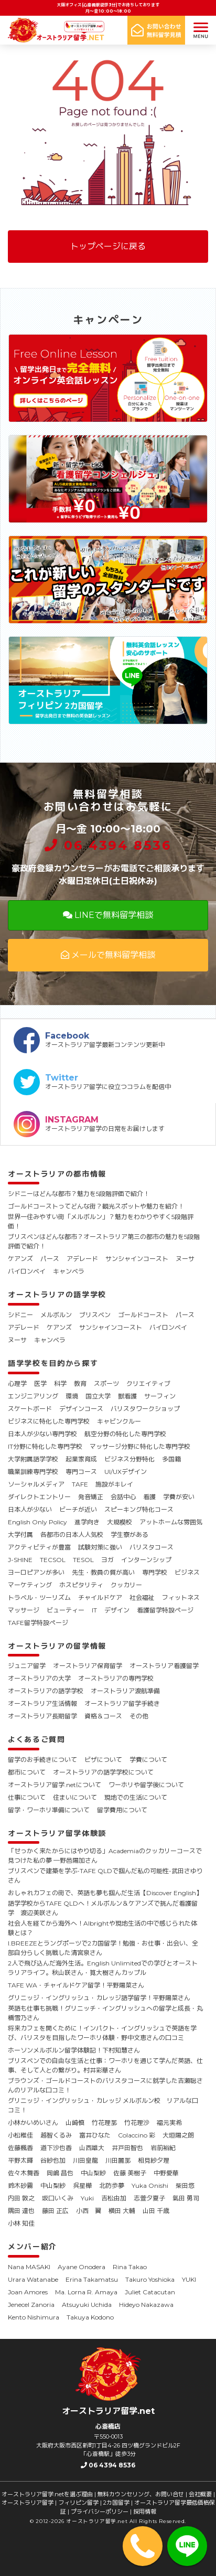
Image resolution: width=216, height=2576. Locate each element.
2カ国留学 (116, 2502)
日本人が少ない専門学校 (42, 1434)
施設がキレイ (114, 1484)
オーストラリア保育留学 (87, 1666)
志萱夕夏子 (149, 2198)
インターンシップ (146, 1560)
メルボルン (56, 1315)
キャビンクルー (119, 1421)
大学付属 (20, 1534)
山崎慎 (75, 2122)
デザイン (116, 1610)
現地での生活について (135, 1797)
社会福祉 (142, 1597)
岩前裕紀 (163, 2148)
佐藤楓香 (20, 2148)
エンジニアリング (33, 1396)
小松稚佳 (20, 2135)
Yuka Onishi (150, 2185)
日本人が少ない (30, 1509)
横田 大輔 (122, 2211)
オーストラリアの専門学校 (116, 1678)
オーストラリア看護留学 (164, 1666)
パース (49, 1259)
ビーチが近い (78, 1509)
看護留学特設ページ (165, 1610)
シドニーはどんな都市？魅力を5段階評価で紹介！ (78, 1194)
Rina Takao (130, 2267)
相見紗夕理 (153, 2160)
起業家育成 (81, 1459)
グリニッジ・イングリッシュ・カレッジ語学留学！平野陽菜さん (99, 1998)
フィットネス (181, 1597)
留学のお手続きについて (42, 1759)
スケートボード (30, 1409)
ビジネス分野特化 (129, 1459)
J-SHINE (20, 1560)
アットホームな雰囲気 (170, 1522)
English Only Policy (37, 1522)
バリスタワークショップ (145, 1409)
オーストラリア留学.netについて (54, 1785)
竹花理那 (104, 2122)
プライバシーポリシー (99, 2511)
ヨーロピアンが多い (36, 1572)
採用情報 (144, 2511)
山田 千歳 (156, 2211)
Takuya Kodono (90, 2317)
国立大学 (98, 1396)
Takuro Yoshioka (150, 2279)
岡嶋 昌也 (60, 2173)
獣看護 (127, 1396)
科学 (60, 1383)
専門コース (81, 1472)
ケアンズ (20, 1259)
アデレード (82, 1259)
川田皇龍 (85, 2160)
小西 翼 (88, 2211)
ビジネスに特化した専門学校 (49, 1421)
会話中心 (123, 1497)
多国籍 (171, 1459)
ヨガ (107, 1560)
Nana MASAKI (29, 2267)
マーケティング (30, 1585)
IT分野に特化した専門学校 (45, 1446)
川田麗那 (118, 2160)
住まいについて (75, 1797)
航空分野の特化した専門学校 (125, 1434)
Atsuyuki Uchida (87, 2304)
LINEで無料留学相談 (108, 915)
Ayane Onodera (81, 2267)
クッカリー (126, 1585)
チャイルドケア (100, 1597)
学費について (148, 1759)
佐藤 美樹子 (129, 2173)
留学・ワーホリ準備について (49, 1810)
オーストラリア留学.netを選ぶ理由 (47, 2494)
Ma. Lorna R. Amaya (86, 2292)
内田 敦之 (21, 2198)
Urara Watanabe (33, 2279)
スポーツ (106, 1383)
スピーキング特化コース (139, 1509)
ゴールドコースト (143, 1315)
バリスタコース (151, 1547)
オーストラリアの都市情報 (57, 1174)
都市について (27, 1772)
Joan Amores (28, 2292)
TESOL (83, 1560)
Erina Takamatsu (92, 2279)
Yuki (87, 2198)
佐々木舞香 (23, 2173)
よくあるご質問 (37, 1739)
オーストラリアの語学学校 (57, 1294)
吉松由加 (113, 2198)
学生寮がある (129, 1534)
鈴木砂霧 (20, 2185)
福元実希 (169, 2122)
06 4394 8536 (108, 845)
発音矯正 (90, 1497)
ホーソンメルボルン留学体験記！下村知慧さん (74, 2050)
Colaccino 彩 (136, 2135)
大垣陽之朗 (178, 2135)
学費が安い (179, 1497)
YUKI (189, 2279)
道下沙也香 (56, 2148)
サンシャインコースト (136, 1259)
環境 (72, 1396)
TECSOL (53, 1560)
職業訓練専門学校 (33, 1472)
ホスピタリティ (81, 1585)
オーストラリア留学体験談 (57, 1833)
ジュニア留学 (27, 1666)
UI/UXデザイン (125, 1472)
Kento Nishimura (33, 2317)
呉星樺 (82, 2185)
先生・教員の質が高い (103, 1572)
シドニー (20, 1315)
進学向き (87, 1522)
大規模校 (119, 1522)
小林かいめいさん (33, 2122)
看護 (149, 1497)
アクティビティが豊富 (39, 1547)
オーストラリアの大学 (39, 1678)
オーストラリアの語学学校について (103, 1772)
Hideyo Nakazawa (146, 2304)
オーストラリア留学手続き (122, 1703)
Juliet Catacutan (150, 2292)
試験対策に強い (100, 1547)
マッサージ (23, 1610)
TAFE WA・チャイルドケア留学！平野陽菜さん (76, 1985)
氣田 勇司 (185, 2198)
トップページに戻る (108, 246)
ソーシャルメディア (36, 1484)
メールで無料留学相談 (108, 955)
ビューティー (65, 1610)
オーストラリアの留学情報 (57, 1646)
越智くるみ (56, 2135)
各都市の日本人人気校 (71, 1534)
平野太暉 (20, 2160)
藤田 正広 (55, 2211)
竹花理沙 (136, 2122)
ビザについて (103, 1759)
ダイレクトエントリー (39, 1497)
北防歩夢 (111, 2185)
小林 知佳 (21, 2223)
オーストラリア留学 (27, 2502)
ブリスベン (95, 1315)
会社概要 (200, 2494)
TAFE (80, 1484)
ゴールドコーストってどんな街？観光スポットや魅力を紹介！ (96, 1206)
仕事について (27, 1797)
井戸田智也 (127, 2148)
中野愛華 (166, 2173)
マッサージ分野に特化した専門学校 (140, 1446)
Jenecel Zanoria (31, 2304)
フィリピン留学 (78, 2502)
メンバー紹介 (32, 2246)
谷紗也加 (53, 2160)
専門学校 (154, 1572)
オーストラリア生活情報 (42, 1703)
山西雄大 (91, 2148)
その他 (138, 1716)
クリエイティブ (148, 1383)
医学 (40, 1383)
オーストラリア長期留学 (42, 1716)
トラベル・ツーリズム (39, 1597)
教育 (80, 1383)
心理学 (17, 1383)
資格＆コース (103, 1716)
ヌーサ (185, 1259)
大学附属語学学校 (33, 1459)
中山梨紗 (93, 2173)
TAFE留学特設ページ (38, 1623)
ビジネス (187, 1572)
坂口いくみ (57, 2198)
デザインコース (81, 1409)
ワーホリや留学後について (146, 1785)
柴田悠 (185, 2185)
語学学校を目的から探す (53, 1363)
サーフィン (160, 1396)
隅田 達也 (21, 2211)
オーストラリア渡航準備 (125, 1691)
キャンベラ (68, 1271)
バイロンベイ (27, 1271)
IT (94, 1610)
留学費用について (122, 1810)
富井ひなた (95, 2135)
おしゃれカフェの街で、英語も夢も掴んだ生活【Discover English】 (105, 1893)
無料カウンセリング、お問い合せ (141, 2494)
